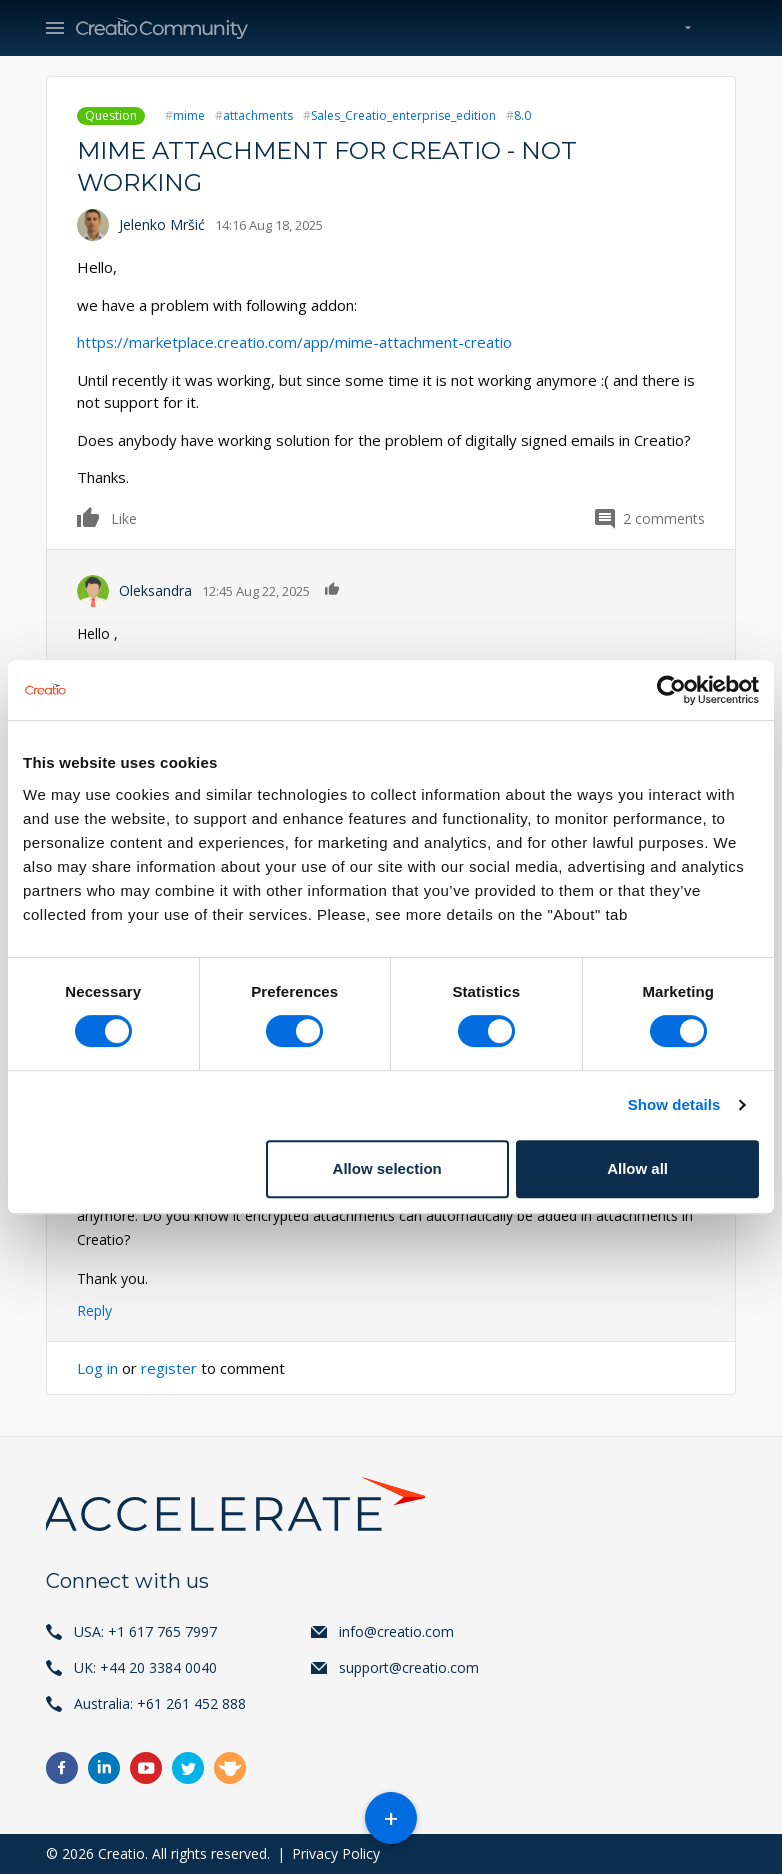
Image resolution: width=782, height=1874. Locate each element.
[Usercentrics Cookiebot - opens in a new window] (671, 690)
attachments (258, 115)
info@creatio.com (396, 1631)
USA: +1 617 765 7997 (145, 1631)
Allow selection (387, 1168)
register (169, 1368)
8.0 (522, 115)
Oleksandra (155, 590)
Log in (97, 1368)
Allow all (637, 1168)
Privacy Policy (336, 1853)
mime (189, 115)
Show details (674, 1104)
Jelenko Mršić (162, 224)
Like (89, 517)
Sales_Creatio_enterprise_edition (403, 115)
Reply (94, 1310)
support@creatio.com (409, 1667)
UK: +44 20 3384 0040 (145, 1667)
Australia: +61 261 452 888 (160, 1703)
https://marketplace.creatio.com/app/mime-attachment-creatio (294, 342)
